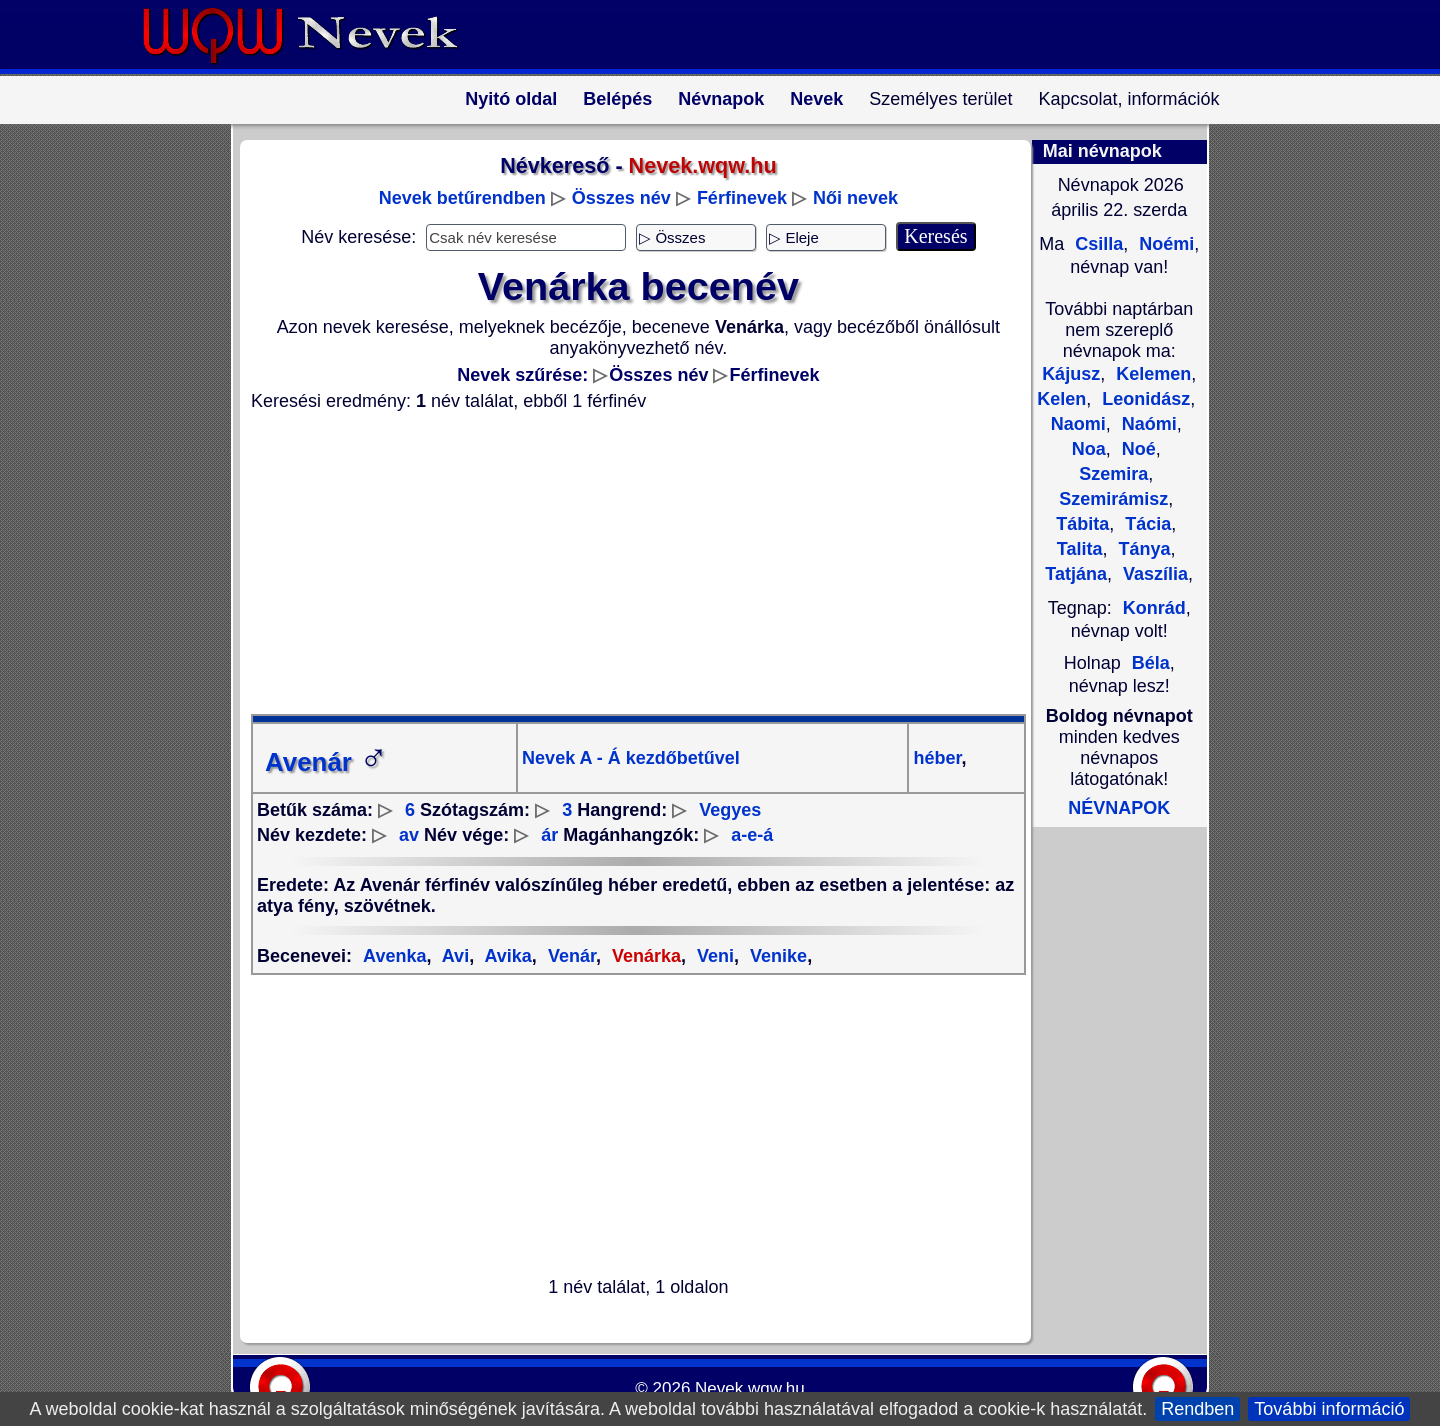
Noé (1136, 449)
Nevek (816, 99)
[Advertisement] (626, 563)
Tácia (1145, 524)
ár (549, 835)
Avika (506, 956)
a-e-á (752, 835)
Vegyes (730, 810)
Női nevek (855, 198)
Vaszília (1153, 574)
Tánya (1142, 549)
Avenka (394, 956)
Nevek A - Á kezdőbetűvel (631, 758)
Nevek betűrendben (462, 198)
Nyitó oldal (511, 99)
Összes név (621, 198)
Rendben (1197, 1409)
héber (937, 758)
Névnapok (721, 99)
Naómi (1147, 424)
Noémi (1164, 244)
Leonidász (1143, 399)
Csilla (1096, 244)
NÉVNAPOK (1119, 808)
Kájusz (1071, 374)
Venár (569, 956)
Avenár (326, 762)
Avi (453, 956)
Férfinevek (742, 198)
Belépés (617, 99)
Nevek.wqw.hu (750, 1388)
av (409, 835)
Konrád (1154, 608)
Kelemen (1151, 374)
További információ (1329, 1409)
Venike (776, 956)
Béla (1151, 663)
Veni (713, 956)
